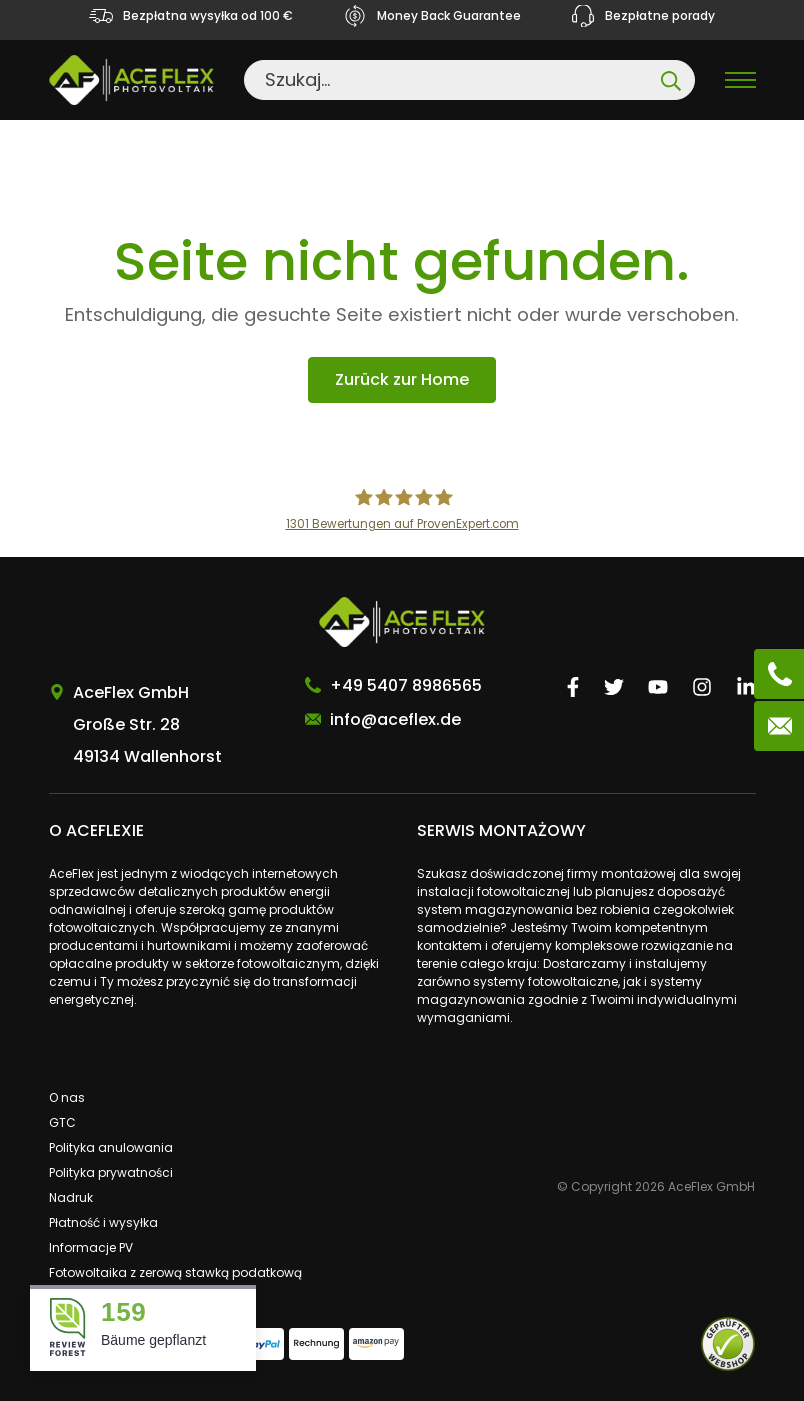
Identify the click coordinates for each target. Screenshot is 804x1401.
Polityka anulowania (111, 1147)
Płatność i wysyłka (103, 1222)
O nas (67, 1097)
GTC (62, 1122)
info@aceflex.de (395, 719)
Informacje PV (91, 1247)
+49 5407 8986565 (406, 685)
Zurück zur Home (402, 379)
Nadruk (71, 1197)
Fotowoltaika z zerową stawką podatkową (175, 1272)
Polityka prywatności (111, 1172)
